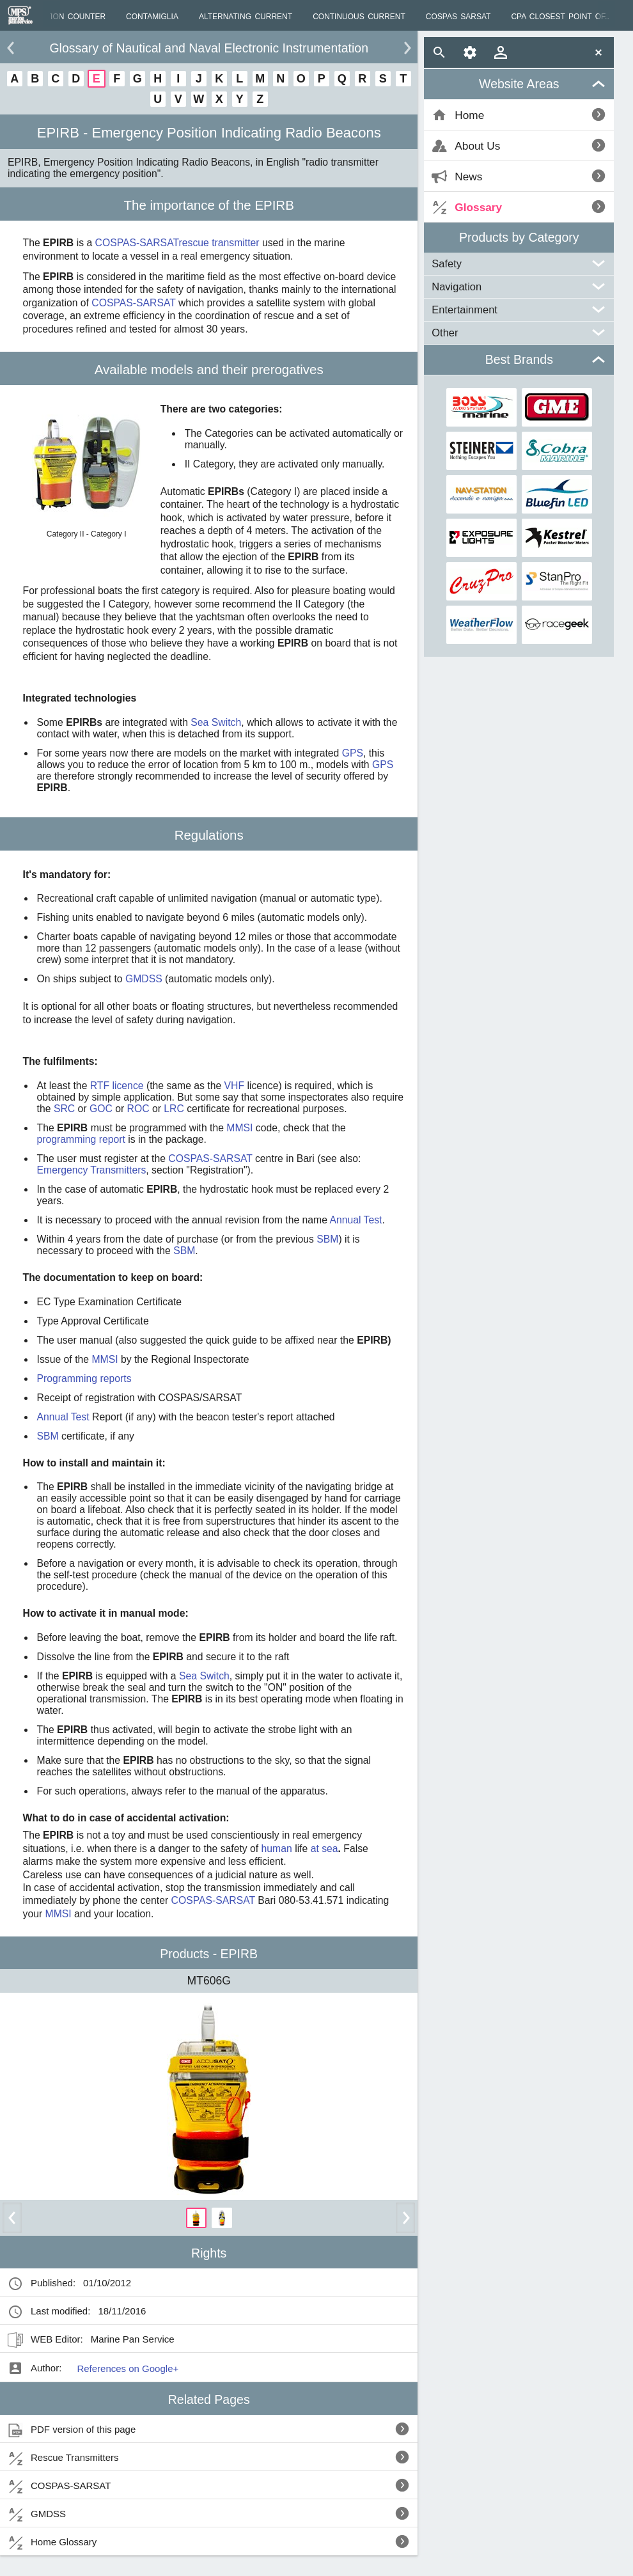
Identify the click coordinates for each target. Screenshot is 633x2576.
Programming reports (84, 1378)
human (275, 1848)
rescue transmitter (219, 242)
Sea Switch (216, 722)
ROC (138, 1108)
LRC (174, 1108)
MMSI (239, 1127)
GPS (352, 753)
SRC (64, 1108)
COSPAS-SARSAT (137, 242)
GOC (101, 1108)
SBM (327, 1239)
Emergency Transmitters (91, 1170)
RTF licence (117, 1085)
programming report (81, 1139)
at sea (323, 1848)
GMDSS (143, 978)
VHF (234, 1085)
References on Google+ (127, 2368)
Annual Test (355, 1219)
